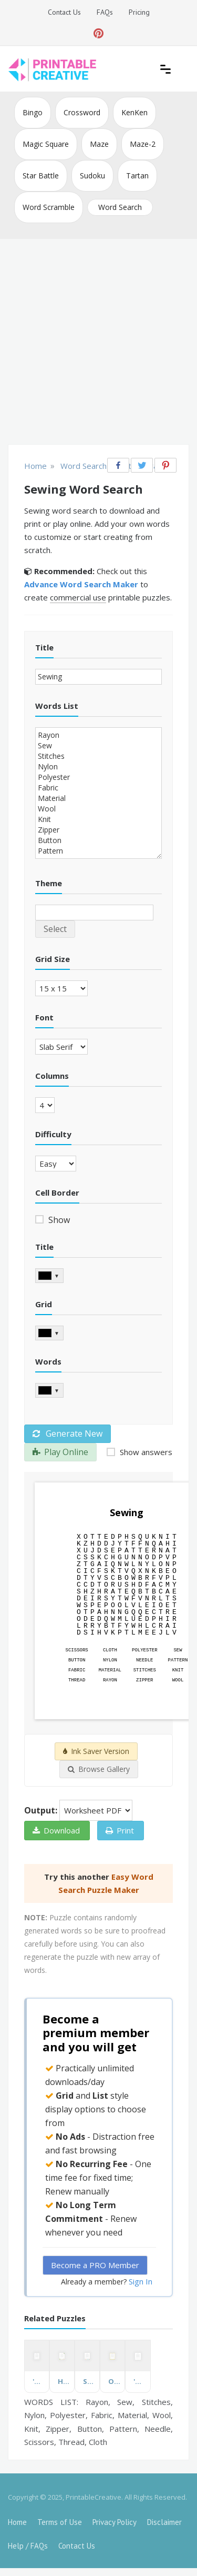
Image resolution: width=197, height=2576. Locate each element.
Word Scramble (49, 207)
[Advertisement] (98, 343)
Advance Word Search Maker (81, 584)
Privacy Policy (114, 2522)
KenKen (134, 112)
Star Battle (41, 176)
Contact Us (64, 12)
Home (17, 2522)
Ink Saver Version (96, 1751)
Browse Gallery (99, 1769)
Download (56, 1830)
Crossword (82, 112)
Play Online (60, 1452)
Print (120, 1830)
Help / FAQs (28, 2546)
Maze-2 (142, 144)
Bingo (33, 112)
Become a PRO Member (95, 2265)
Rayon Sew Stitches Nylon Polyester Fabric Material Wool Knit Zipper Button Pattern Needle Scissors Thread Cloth (98, 793)
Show (58, 1220)
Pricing (139, 12)
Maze (99, 144)
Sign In (140, 2281)
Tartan (137, 176)
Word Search (120, 207)
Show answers (145, 1452)
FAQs (105, 12)
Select (55, 929)
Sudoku (92, 176)
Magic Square (46, 144)
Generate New (67, 1433)
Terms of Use (59, 2522)
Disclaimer (164, 2522)
